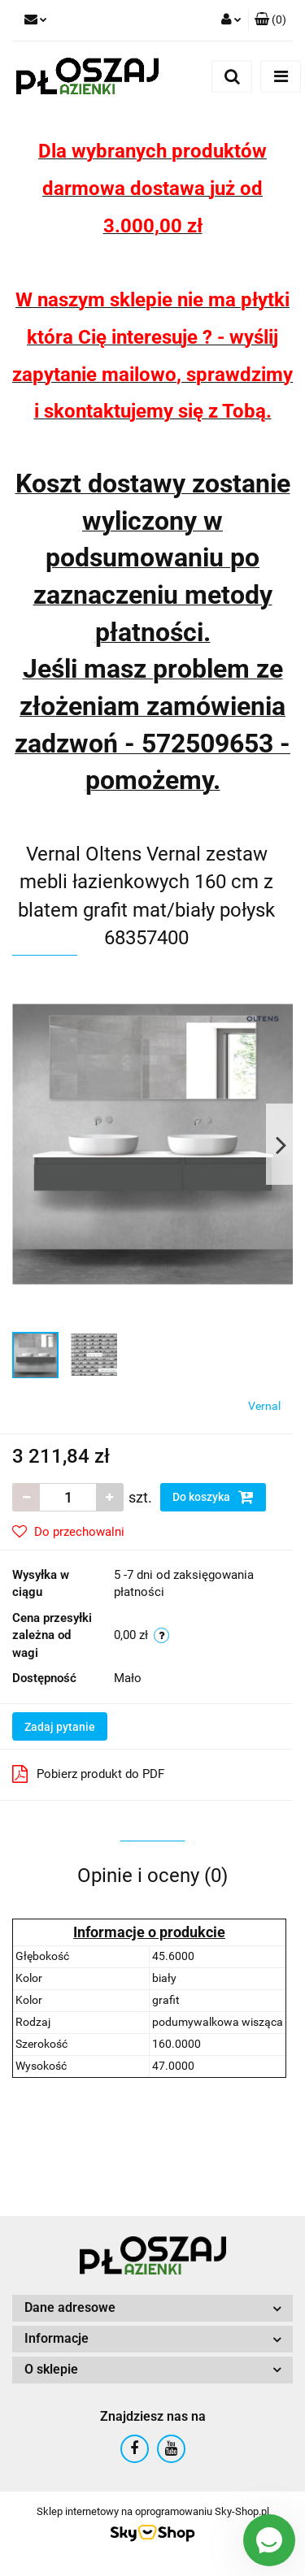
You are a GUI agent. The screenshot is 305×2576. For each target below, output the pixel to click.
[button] (270, 20)
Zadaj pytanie (59, 1726)
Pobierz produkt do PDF (88, 1774)
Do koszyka (213, 1497)
